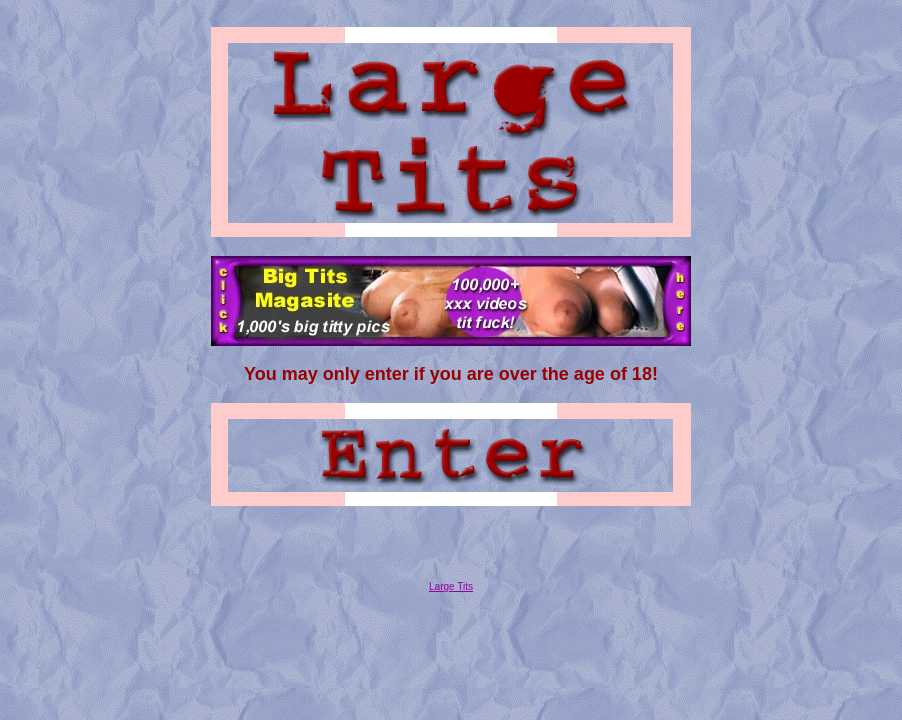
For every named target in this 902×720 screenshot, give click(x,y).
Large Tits (451, 592)
